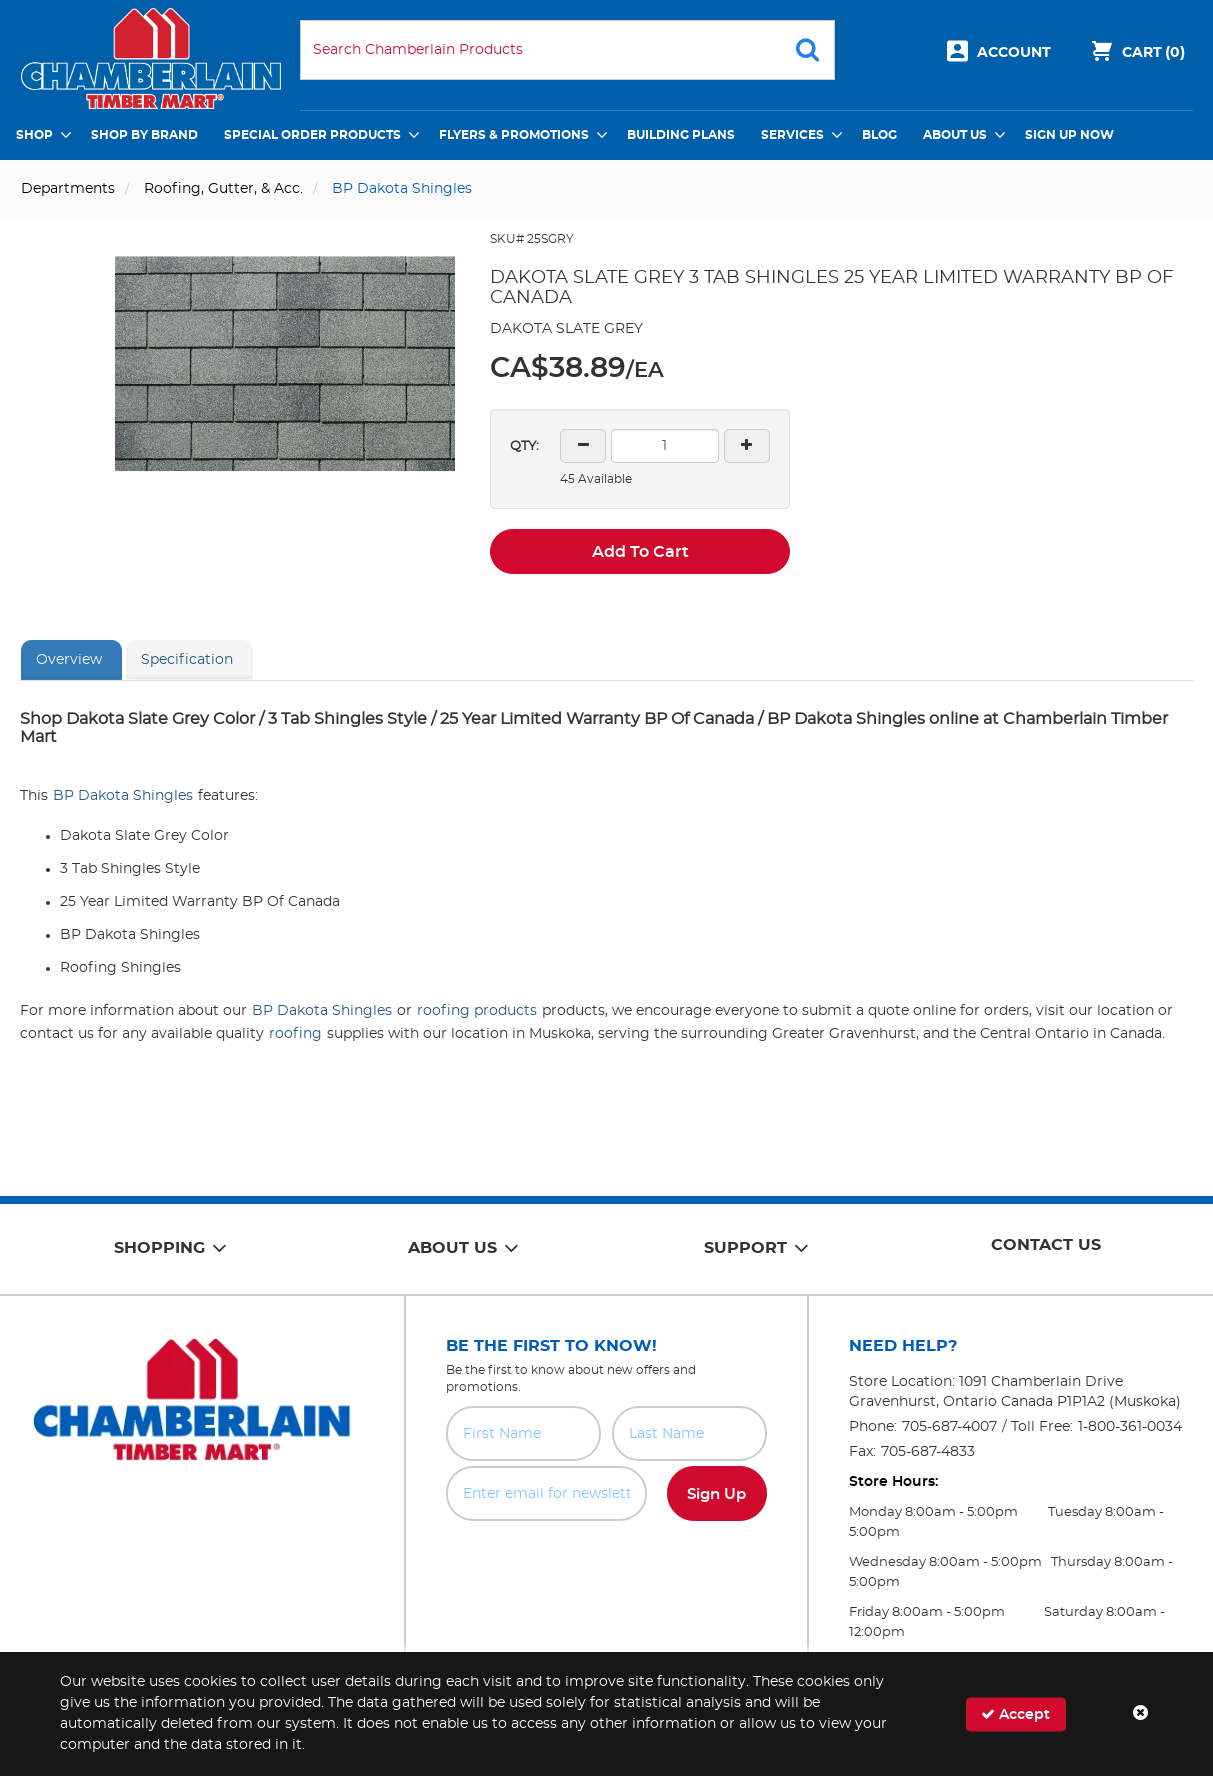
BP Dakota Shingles (123, 796)
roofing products (477, 1011)
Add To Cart (640, 552)
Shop (34, 135)
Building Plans (681, 135)
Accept (1015, 1713)
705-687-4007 (949, 1427)
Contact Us (1046, 1245)
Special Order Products (312, 135)
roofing (295, 1034)
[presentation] (606, 1565)
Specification (187, 660)
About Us (955, 135)
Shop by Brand (144, 135)
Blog (879, 135)
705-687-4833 (928, 1452)
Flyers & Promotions (514, 135)
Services (792, 135)
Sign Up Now (1069, 135)
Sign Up (716, 1494)
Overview (69, 660)
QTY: (524, 446)
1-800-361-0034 (1130, 1427)
